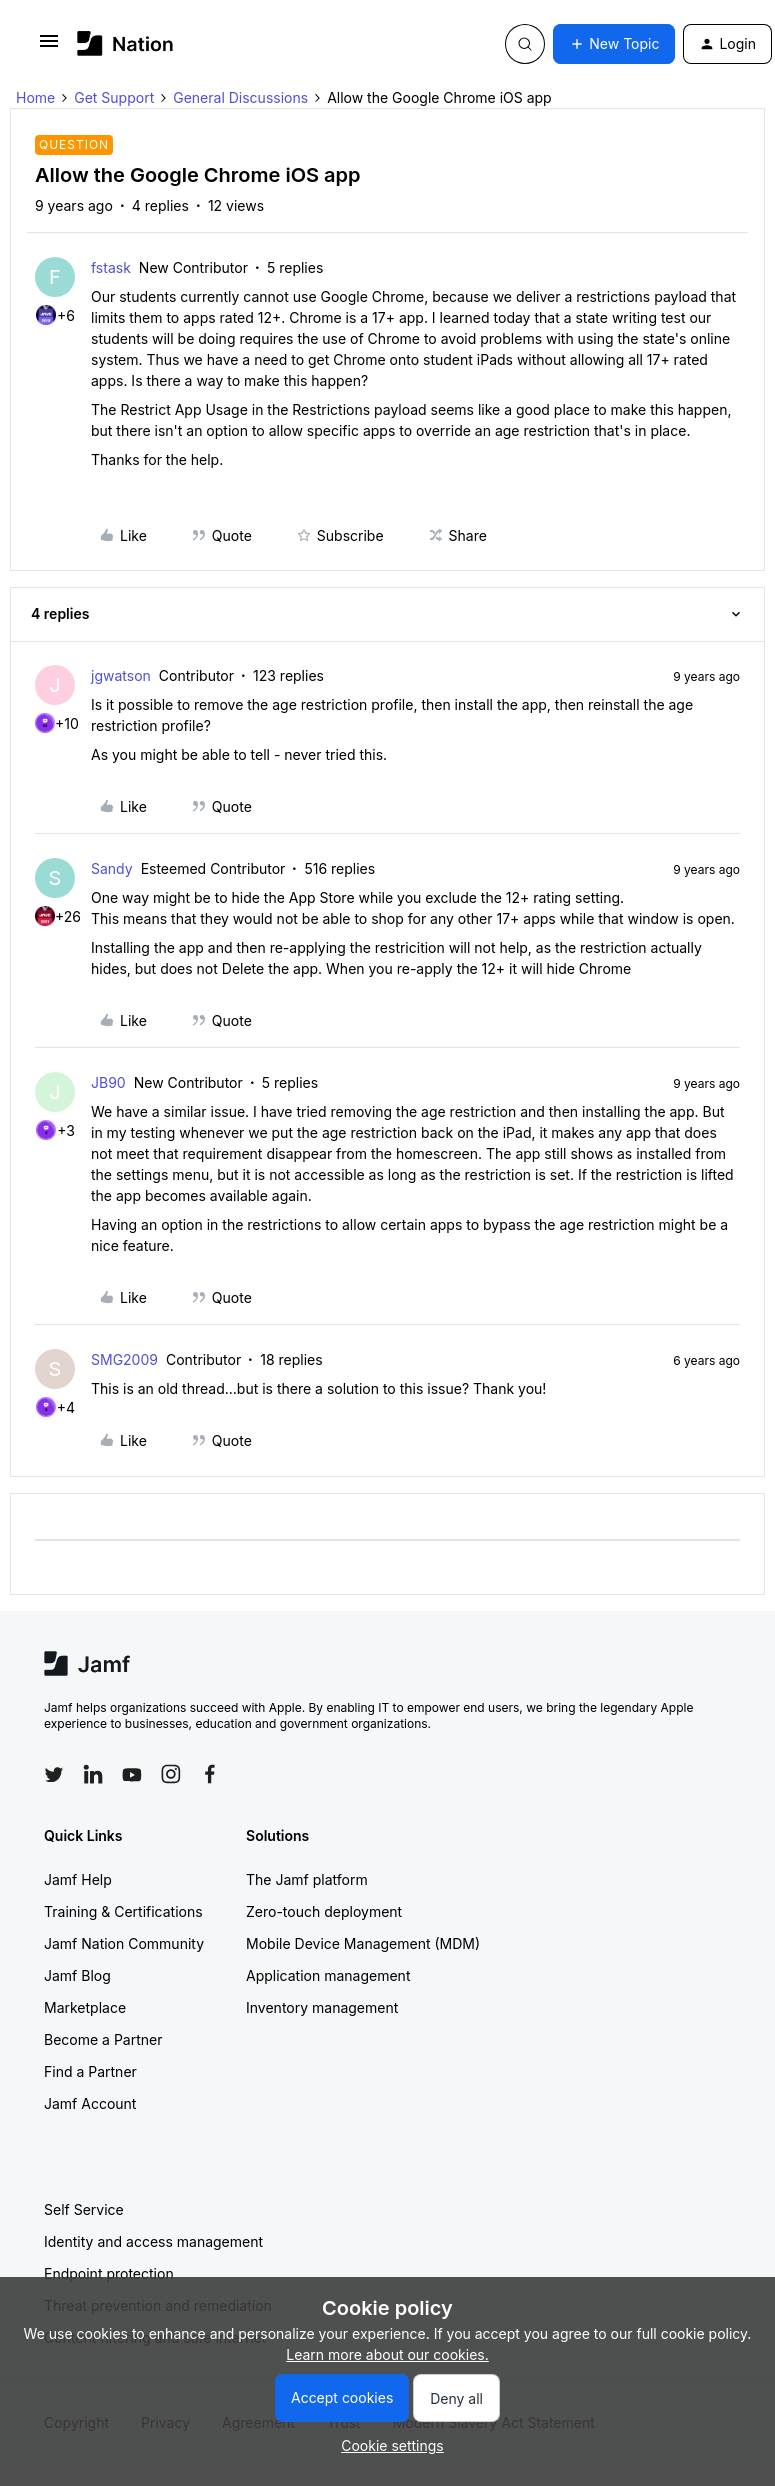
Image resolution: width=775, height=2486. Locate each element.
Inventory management (322, 2007)
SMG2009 (124, 1359)
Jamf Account (90, 2103)
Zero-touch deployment (324, 1911)
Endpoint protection (109, 2273)
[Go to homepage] (125, 43)
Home (35, 97)
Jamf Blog (77, 1975)
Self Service (84, 2209)
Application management (328, 1975)
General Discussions (240, 97)
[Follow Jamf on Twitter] (54, 1775)
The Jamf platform (307, 1879)
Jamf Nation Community (124, 1943)
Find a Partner (90, 2071)
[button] (49, 47)
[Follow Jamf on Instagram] (171, 1774)
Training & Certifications (123, 1911)
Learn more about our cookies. (387, 2354)
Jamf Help (78, 1879)
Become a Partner (103, 2039)
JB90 (108, 1082)
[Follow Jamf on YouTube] (132, 1774)
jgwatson (121, 675)
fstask (111, 267)
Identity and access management (153, 2241)
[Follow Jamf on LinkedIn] (93, 1774)
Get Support (114, 97)
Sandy (112, 868)
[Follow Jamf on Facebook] (210, 1774)
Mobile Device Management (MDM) (363, 1943)
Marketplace (85, 2007)
